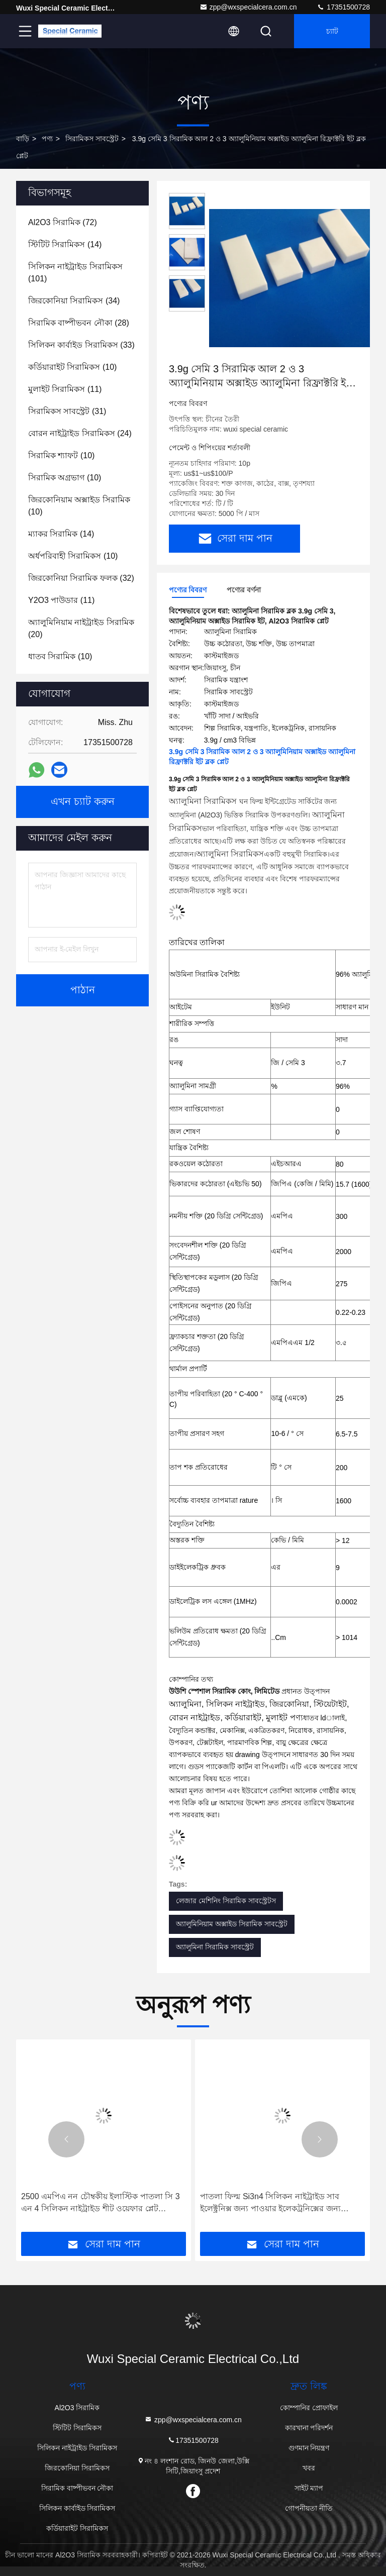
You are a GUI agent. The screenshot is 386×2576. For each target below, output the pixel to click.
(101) (75, 272)
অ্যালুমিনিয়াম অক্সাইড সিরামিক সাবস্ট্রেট (231, 1924)
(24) (80, 433)
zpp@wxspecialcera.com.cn (248, 7)
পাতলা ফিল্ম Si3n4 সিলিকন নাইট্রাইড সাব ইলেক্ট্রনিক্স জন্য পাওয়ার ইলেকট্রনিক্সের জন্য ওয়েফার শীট (270, 2203)
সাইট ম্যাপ (309, 2488)
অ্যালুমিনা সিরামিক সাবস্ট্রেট (215, 1947)
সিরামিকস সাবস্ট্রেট (92, 139)
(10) (72, 367)
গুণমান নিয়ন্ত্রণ (309, 2448)
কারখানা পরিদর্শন (309, 2428)
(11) (65, 389)
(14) (65, 244)
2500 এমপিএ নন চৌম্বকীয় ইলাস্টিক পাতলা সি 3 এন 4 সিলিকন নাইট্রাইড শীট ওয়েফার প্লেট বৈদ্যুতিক (100, 2203)
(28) (78, 323)
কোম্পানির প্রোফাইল (309, 2408)
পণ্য (47, 139)
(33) (81, 345)
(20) (81, 628)
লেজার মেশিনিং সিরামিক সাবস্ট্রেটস (226, 1901)
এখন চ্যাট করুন (83, 802)
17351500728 (343, 7)
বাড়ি (22, 139)
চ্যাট (332, 31)
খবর (309, 2468)
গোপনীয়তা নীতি (309, 2508)
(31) (67, 411)
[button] (66, 2139)
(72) (62, 222)
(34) (74, 300)
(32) (81, 578)
